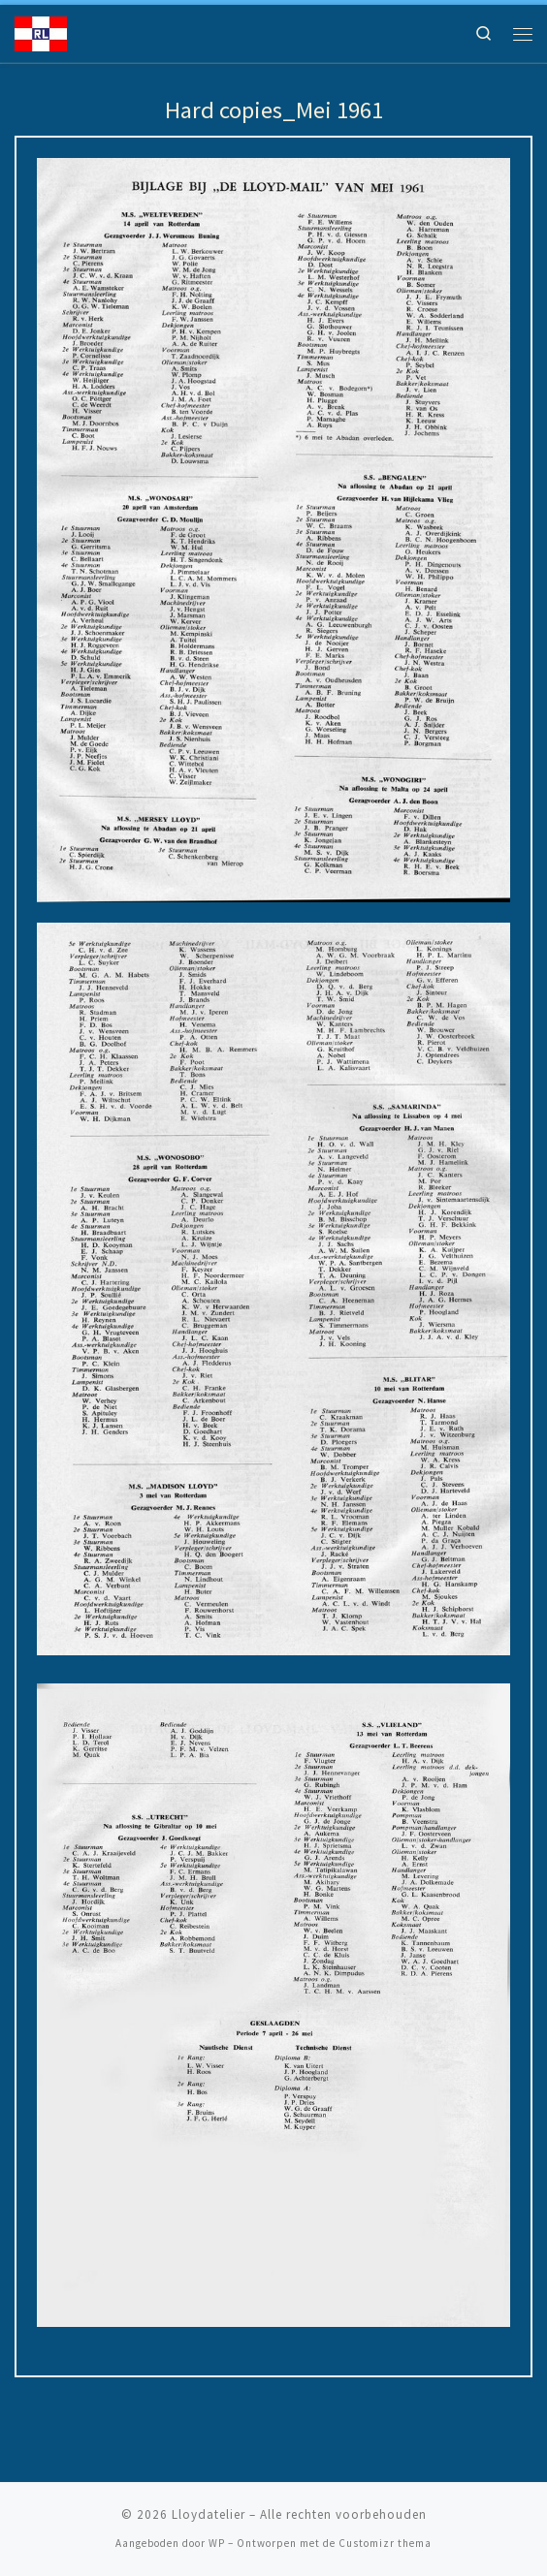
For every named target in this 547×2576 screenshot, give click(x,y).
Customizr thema (385, 2543)
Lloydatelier (208, 2514)
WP (217, 2543)
